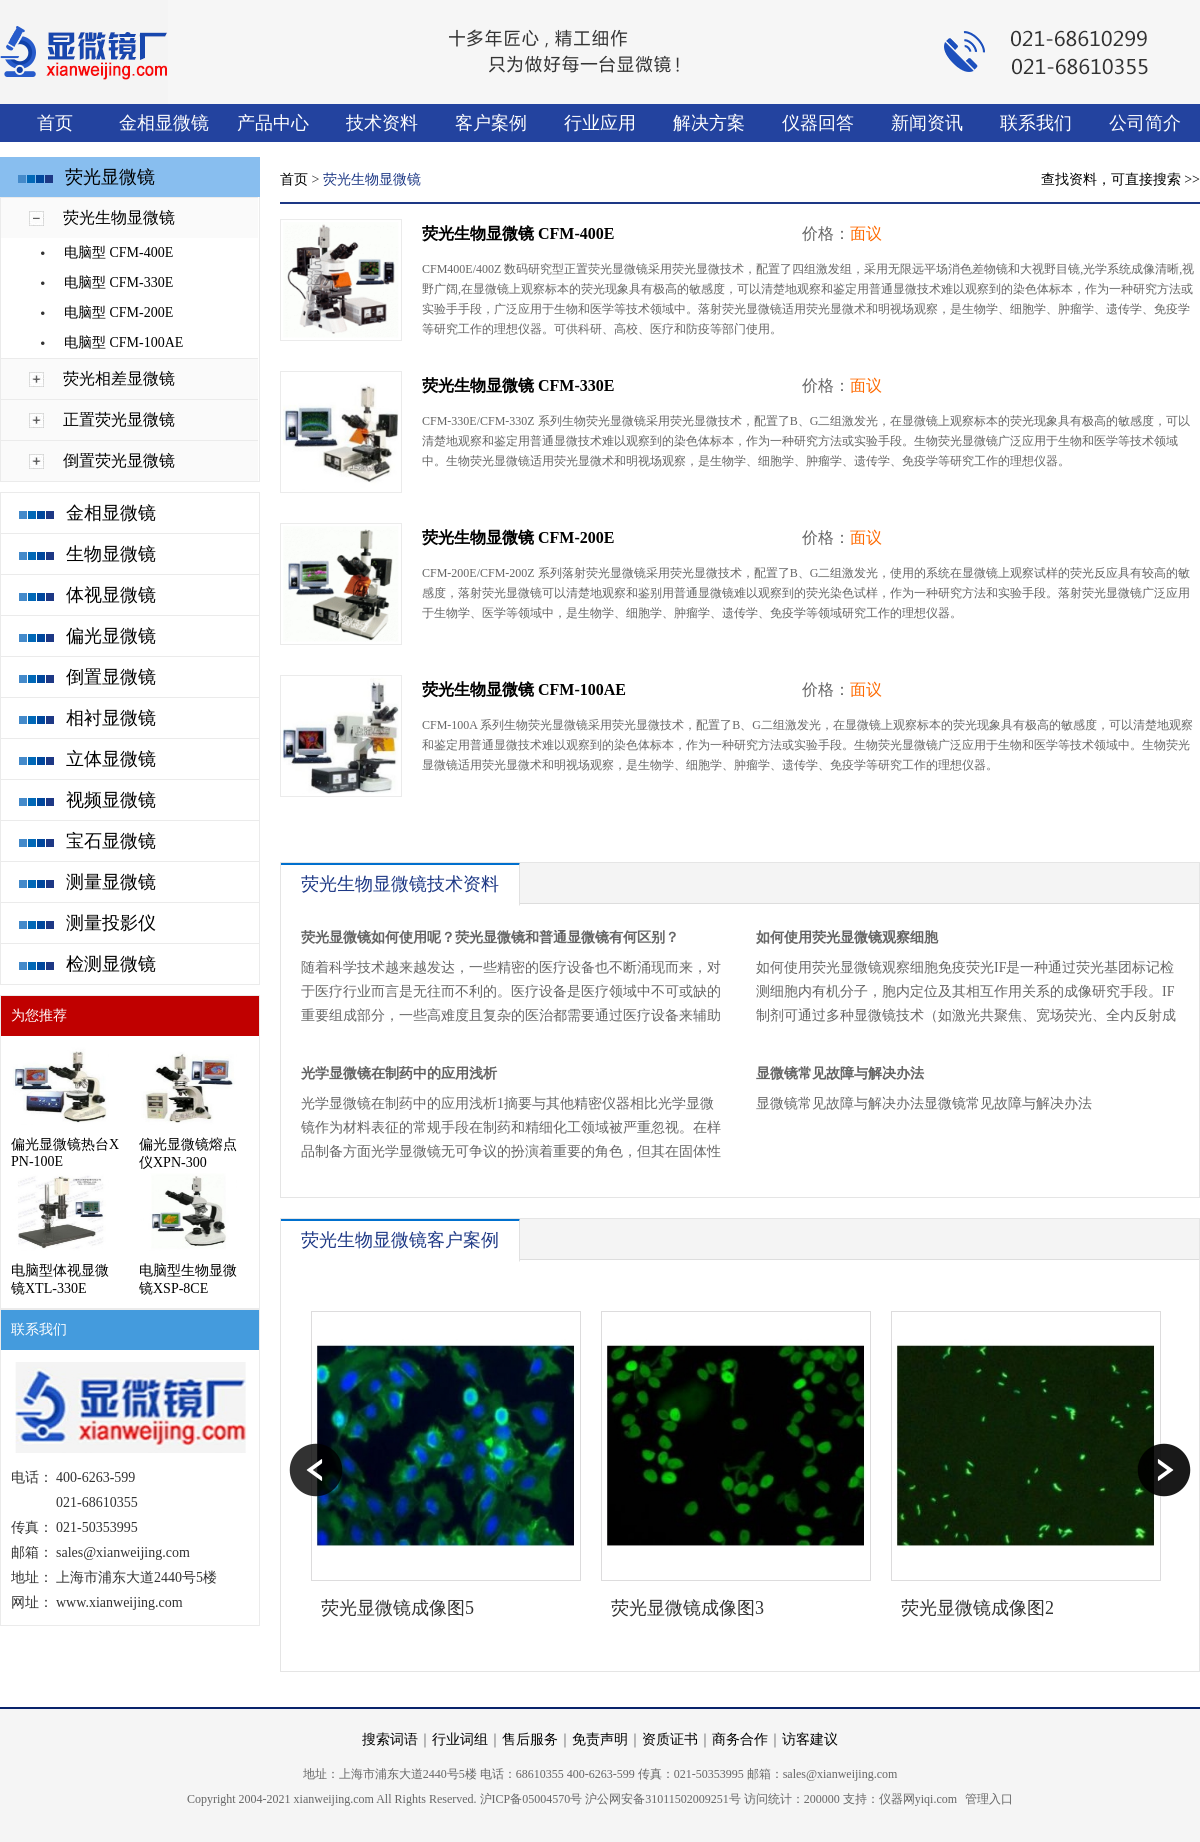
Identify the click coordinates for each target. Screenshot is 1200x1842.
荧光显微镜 (110, 177)
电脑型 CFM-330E (118, 282)
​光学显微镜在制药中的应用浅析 (399, 1073)
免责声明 (600, 1739)
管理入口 (989, 1799)
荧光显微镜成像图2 (977, 1608)
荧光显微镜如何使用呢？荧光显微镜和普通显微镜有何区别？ (490, 937)
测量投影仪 (111, 923)
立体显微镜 (111, 759)
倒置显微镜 (111, 677)
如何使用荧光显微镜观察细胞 (847, 937)
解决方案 (709, 123)
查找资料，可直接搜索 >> (1120, 179)
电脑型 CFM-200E (118, 312)
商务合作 (740, 1739)
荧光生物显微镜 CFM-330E (518, 385)
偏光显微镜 (111, 636)
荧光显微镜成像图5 (397, 1608)
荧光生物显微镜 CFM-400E (518, 233)
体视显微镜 (111, 595)
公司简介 (1145, 123)
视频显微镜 (111, 800)
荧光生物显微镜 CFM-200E (518, 537)
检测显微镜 (111, 964)
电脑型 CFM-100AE (123, 342)
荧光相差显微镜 (119, 378)
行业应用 (600, 123)
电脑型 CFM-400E (118, 252)
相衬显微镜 (111, 718)
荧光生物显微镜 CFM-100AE (524, 689)
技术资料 (382, 123)
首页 (55, 123)
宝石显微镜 (111, 841)
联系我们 (1036, 123)
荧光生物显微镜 (119, 217)
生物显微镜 (111, 554)
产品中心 (273, 123)
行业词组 (460, 1739)
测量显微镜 (111, 882)
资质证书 (670, 1739)
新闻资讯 (927, 123)
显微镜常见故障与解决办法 (840, 1073)
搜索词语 (390, 1739)
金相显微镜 (164, 123)
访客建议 (810, 1739)
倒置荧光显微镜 (119, 460)
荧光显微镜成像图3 (687, 1608)
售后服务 (530, 1739)
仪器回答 (818, 123)
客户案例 (491, 123)
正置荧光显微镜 (119, 419)
